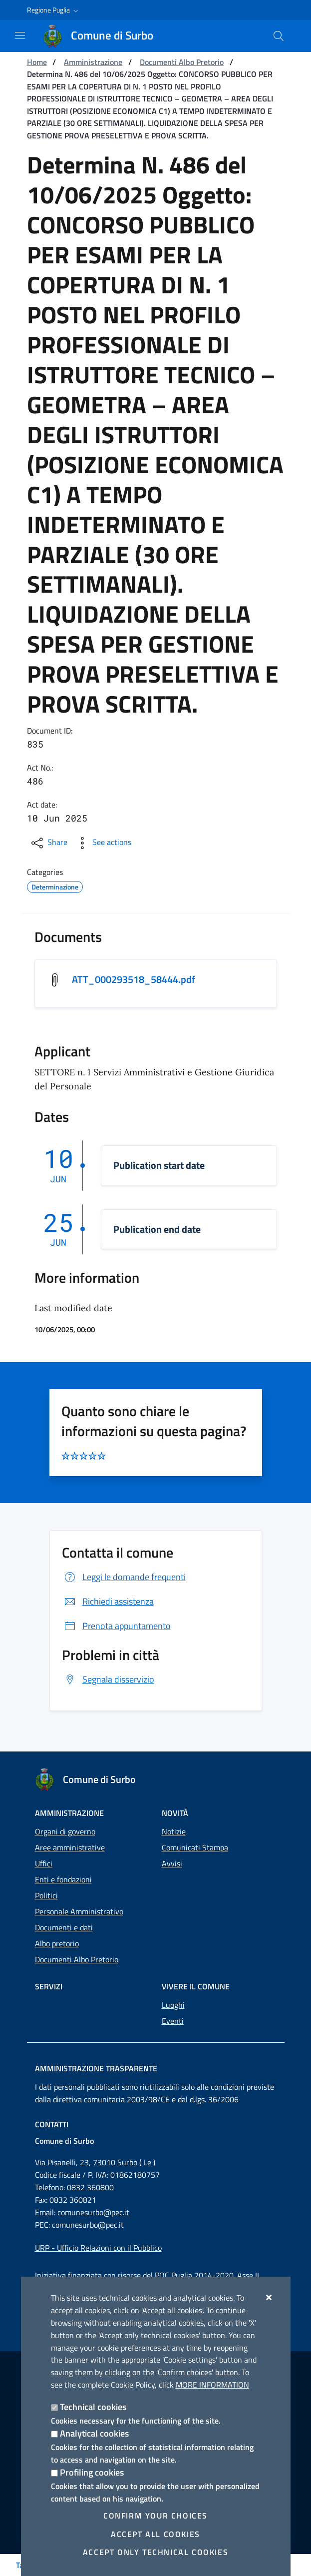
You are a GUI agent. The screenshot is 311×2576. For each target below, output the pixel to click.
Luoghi (173, 2005)
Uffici (43, 1863)
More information (212, 2385)
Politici (46, 1895)
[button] (53, 10)
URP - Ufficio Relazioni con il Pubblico (98, 2248)
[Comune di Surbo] (104, 36)
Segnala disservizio (108, 1679)
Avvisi (172, 1863)
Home (37, 62)
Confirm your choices (155, 2516)
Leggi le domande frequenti (124, 1577)
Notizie (174, 1831)
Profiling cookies (92, 2472)
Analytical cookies (94, 2433)
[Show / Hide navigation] (20, 35)
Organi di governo (65, 1831)
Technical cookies (93, 2407)
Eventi (173, 2021)
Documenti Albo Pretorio (182, 62)
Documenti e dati (64, 1927)
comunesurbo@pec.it (93, 2212)
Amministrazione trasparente (96, 2068)
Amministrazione (93, 62)
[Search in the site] (279, 36)
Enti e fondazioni (63, 1879)
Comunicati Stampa (195, 1847)
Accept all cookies (155, 2534)
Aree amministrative (70, 1847)
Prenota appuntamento (116, 1626)
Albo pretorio (57, 1943)
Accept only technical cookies (155, 2552)
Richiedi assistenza (108, 1601)
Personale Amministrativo (79, 1911)
